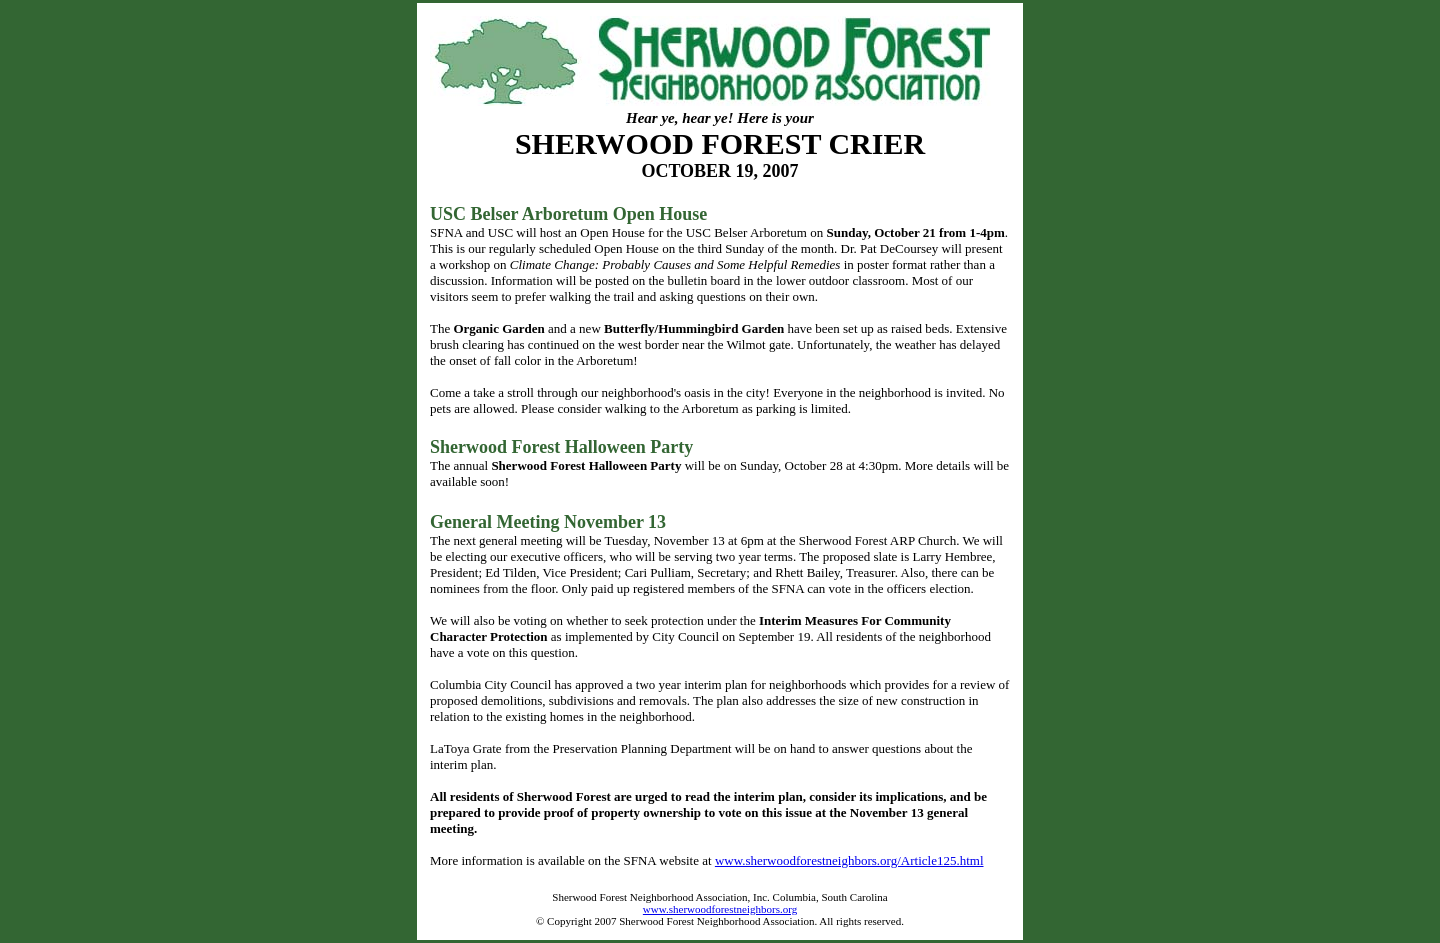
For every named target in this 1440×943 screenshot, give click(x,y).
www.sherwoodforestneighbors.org (720, 909)
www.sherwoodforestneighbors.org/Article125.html (849, 860)
